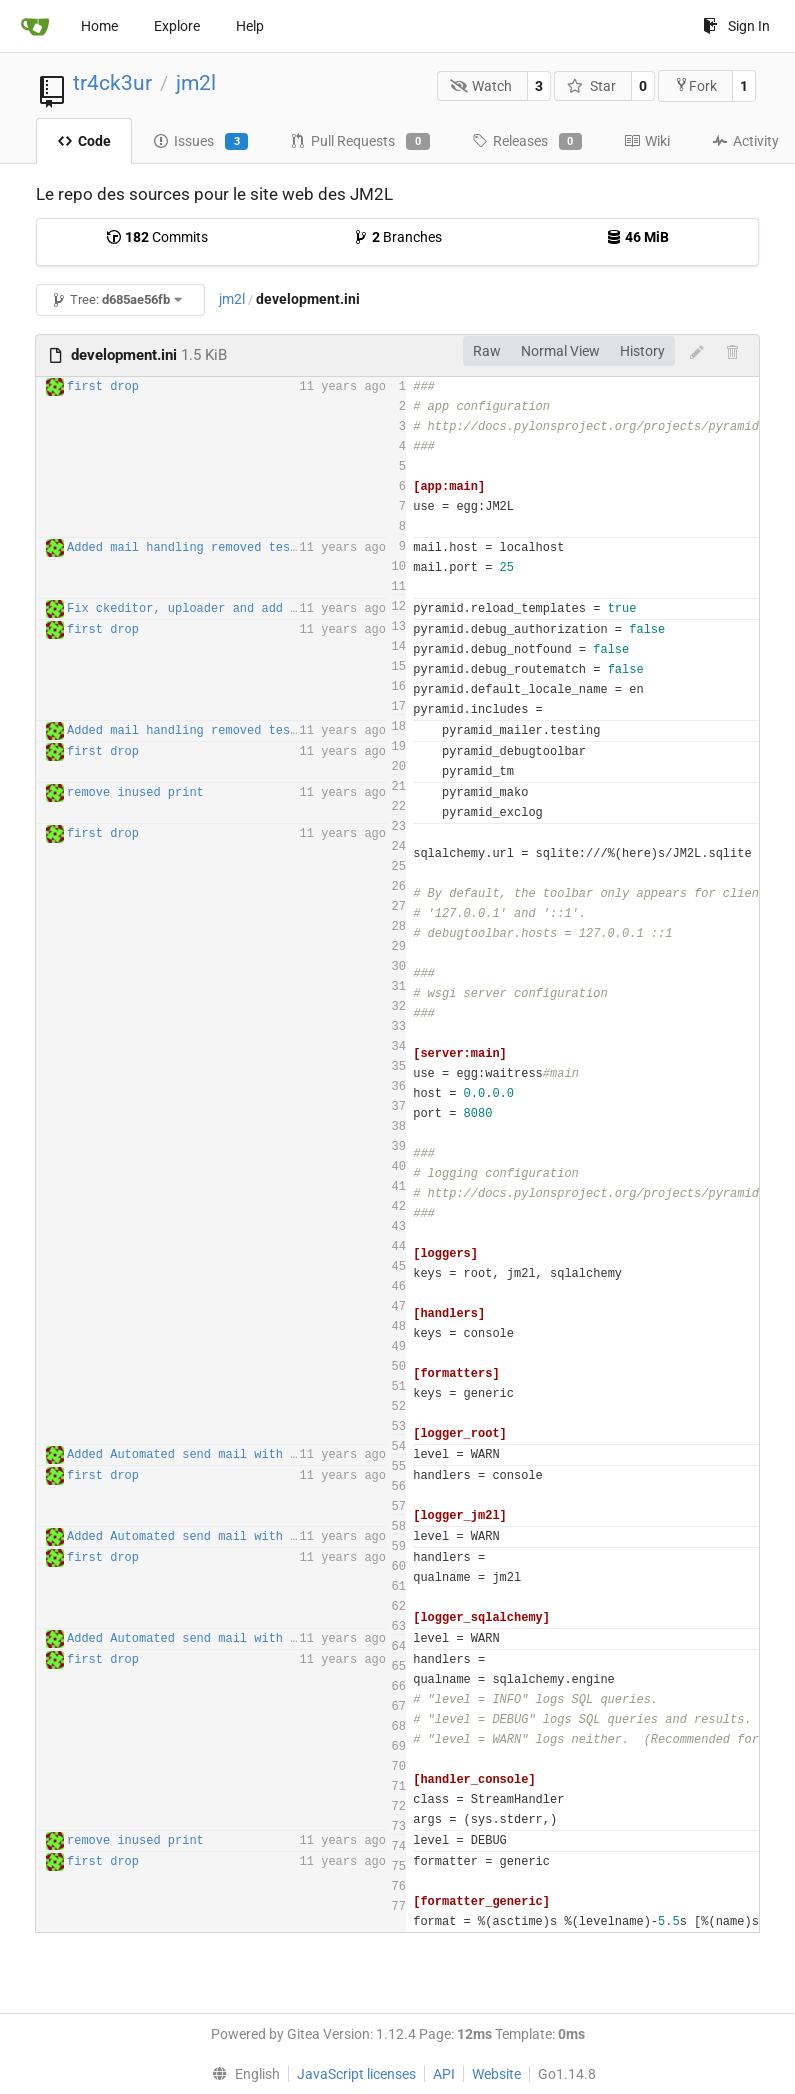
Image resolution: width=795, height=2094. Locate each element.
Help (250, 26)
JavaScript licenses (356, 2074)
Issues (200, 142)
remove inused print (135, 793)
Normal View (560, 351)
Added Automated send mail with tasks (196, 1455)
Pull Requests (359, 142)
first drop (103, 387)
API (444, 2074)
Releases (527, 142)
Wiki (647, 141)
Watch (481, 86)
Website (496, 2074)
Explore (177, 26)
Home (99, 26)
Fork (695, 85)
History (642, 351)
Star (591, 86)
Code (84, 141)
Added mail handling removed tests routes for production (265, 548)
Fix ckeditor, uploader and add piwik (196, 609)
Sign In (736, 26)
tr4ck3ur (112, 83)
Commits (157, 237)
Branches (397, 237)
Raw (487, 351)
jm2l (196, 83)
